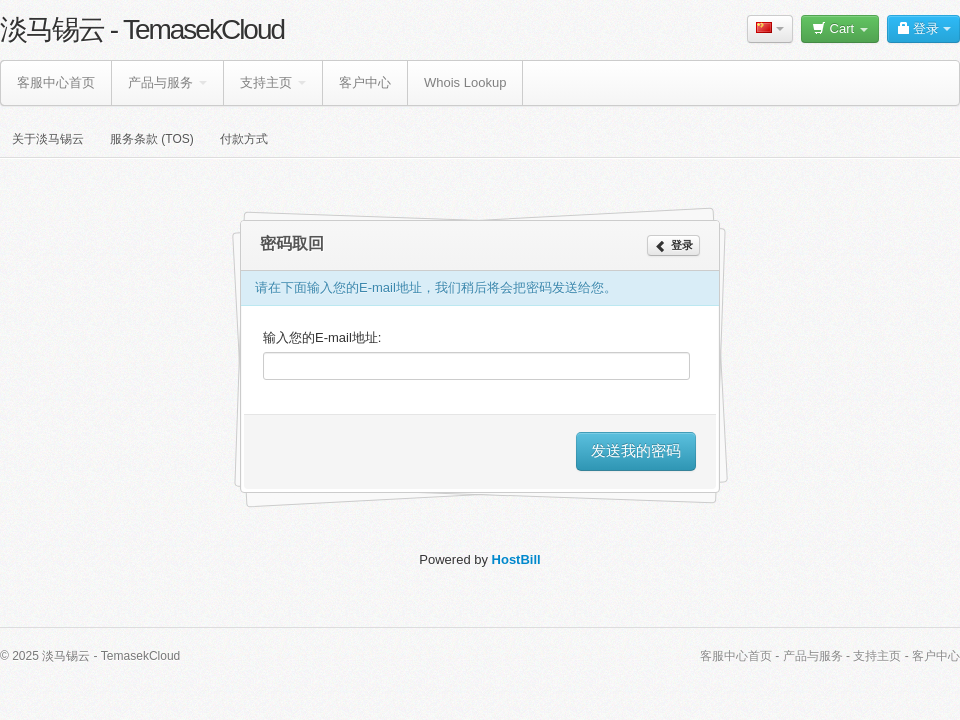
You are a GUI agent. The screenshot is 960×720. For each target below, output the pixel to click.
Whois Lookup (465, 82)
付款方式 (244, 139)
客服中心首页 (56, 82)
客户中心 (365, 82)
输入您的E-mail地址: (322, 337)
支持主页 (273, 82)
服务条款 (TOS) (152, 139)
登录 (923, 28)
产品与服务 (167, 82)
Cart (840, 28)
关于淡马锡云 (48, 139)
